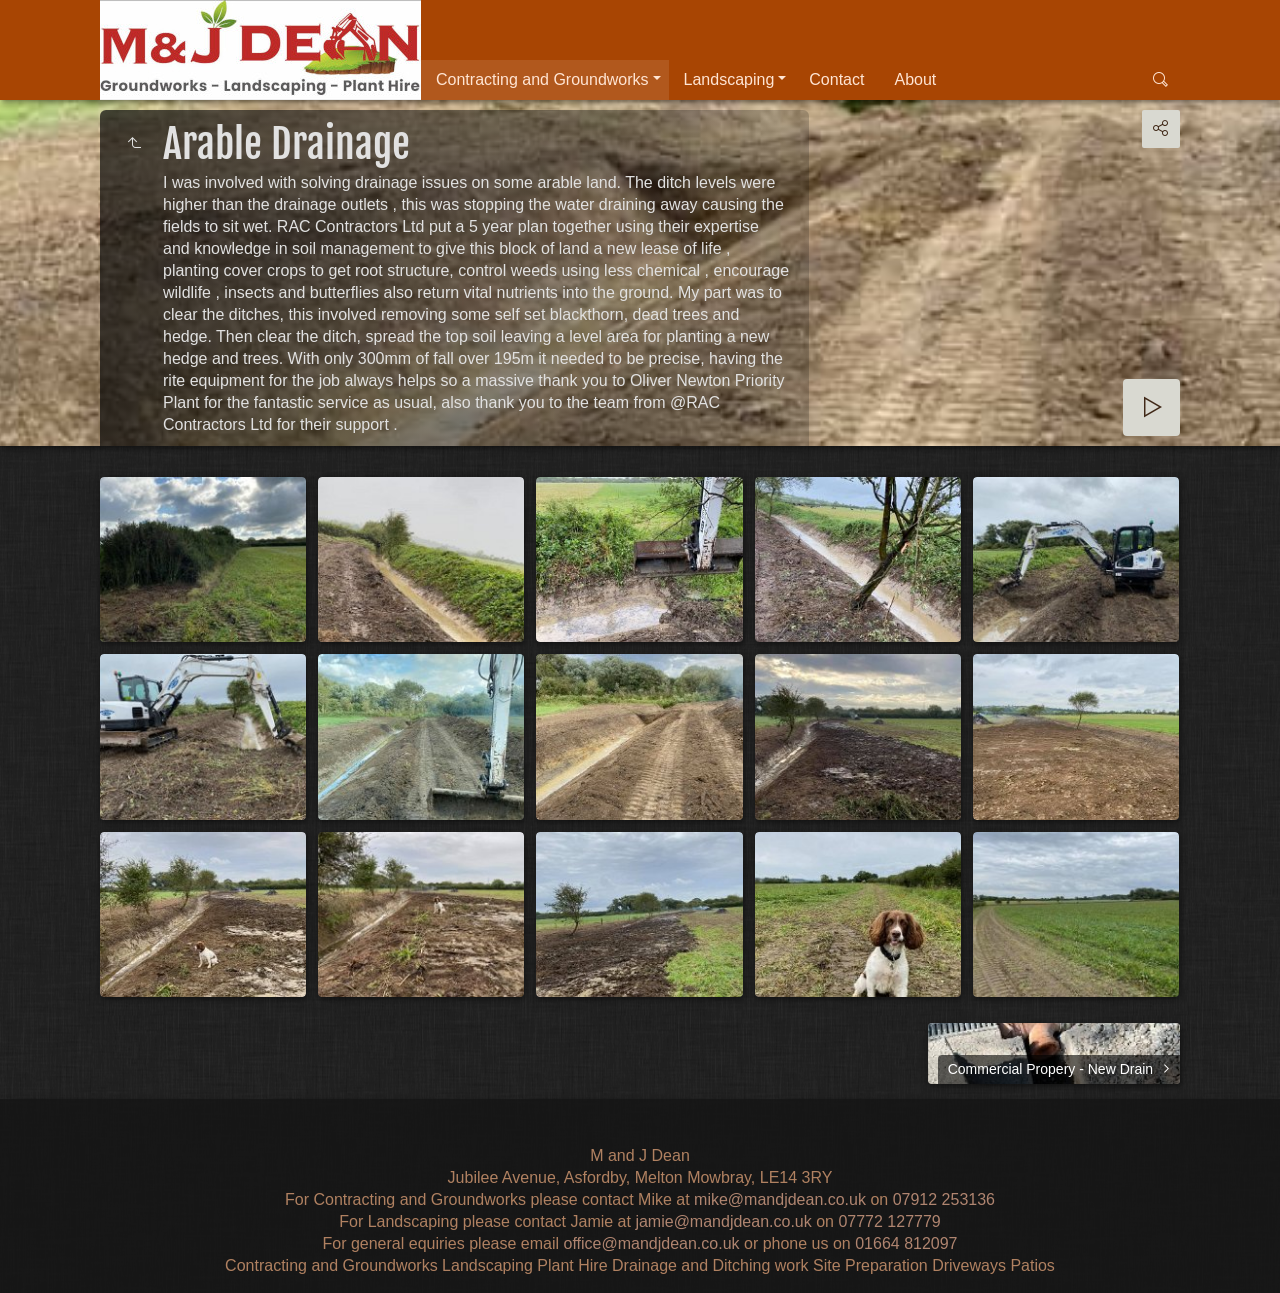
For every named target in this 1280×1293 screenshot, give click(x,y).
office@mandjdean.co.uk (651, 1243)
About (915, 79)
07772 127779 (889, 1221)
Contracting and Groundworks (542, 79)
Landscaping (729, 79)
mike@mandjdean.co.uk (780, 1199)
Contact (836, 79)
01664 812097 (906, 1243)
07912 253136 (944, 1199)
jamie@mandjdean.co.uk (723, 1221)
